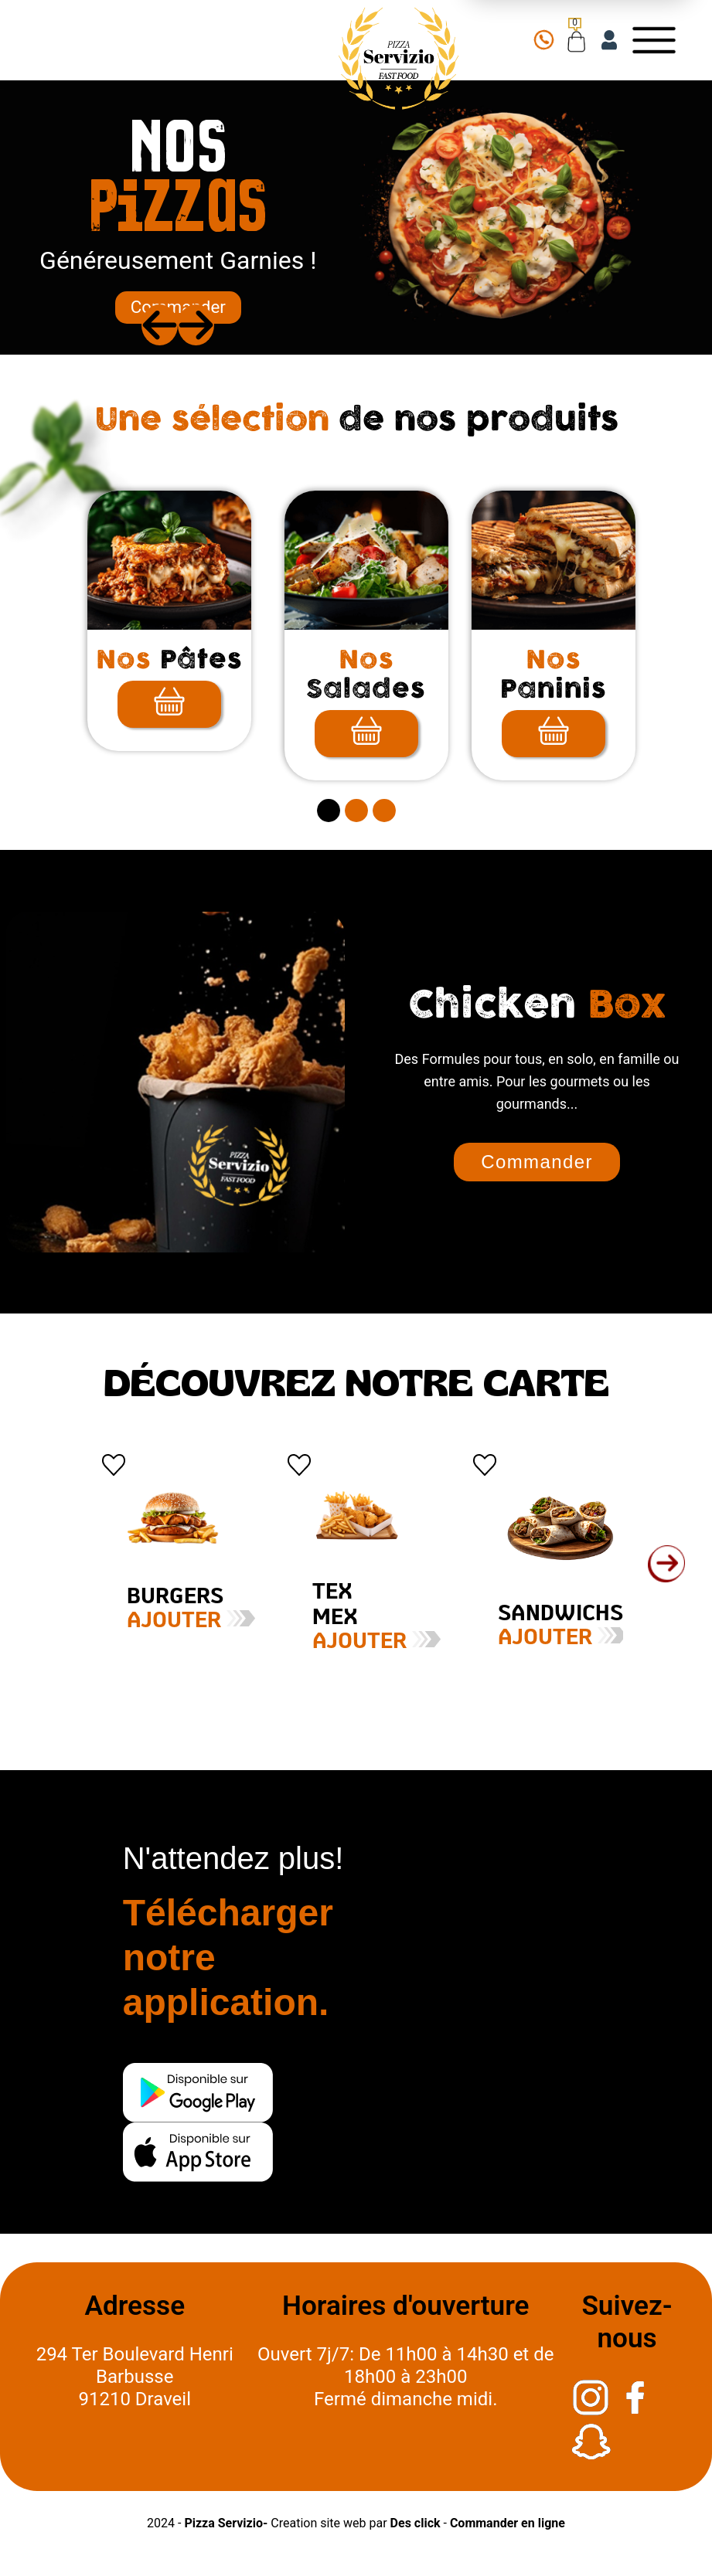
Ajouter (154, 1621)
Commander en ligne (507, 2523)
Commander (178, 307)
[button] (666, 1563)
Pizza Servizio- (225, 2523)
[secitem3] (384, 810)
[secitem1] (328, 810)
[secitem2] (356, 810)
